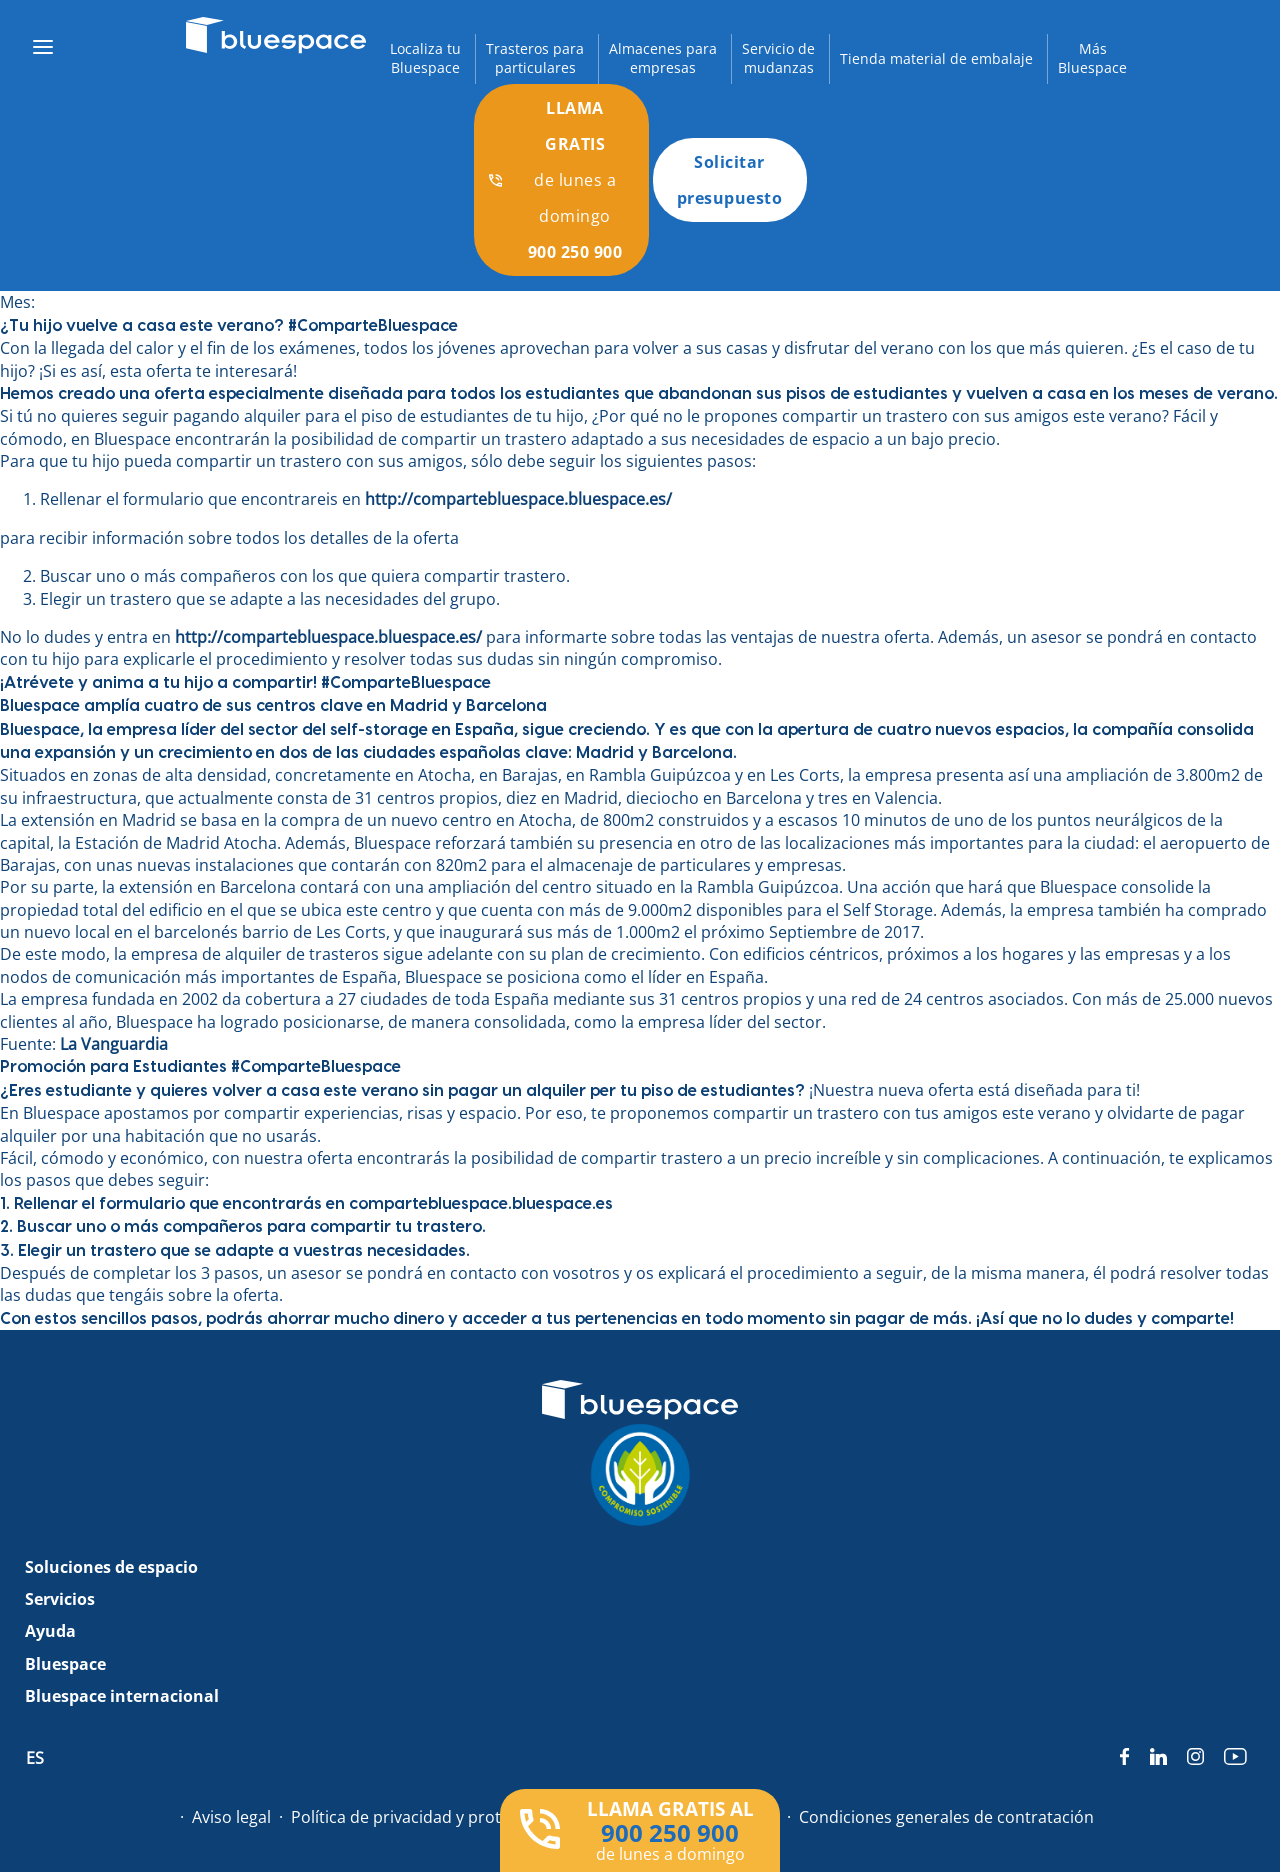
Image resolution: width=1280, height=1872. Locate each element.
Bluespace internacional (122, 1696)
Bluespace (65, 1664)
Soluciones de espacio (111, 1567)
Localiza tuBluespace (425, 58)
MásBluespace (1092, 58)
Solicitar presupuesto (730, 180)
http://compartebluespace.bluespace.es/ (518, 499)
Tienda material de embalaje (936, 58)
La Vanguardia (114, 1044)
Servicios (60, 1599)
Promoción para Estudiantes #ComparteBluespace (200, 1067)
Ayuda (50, 1631)
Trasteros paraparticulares (535, 58)
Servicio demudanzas (778, 58)
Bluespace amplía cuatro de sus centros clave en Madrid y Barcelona (273, 706)
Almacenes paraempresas (663, 58)
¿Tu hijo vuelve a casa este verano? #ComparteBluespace (229, 326)
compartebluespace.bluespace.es (481, 1204)
